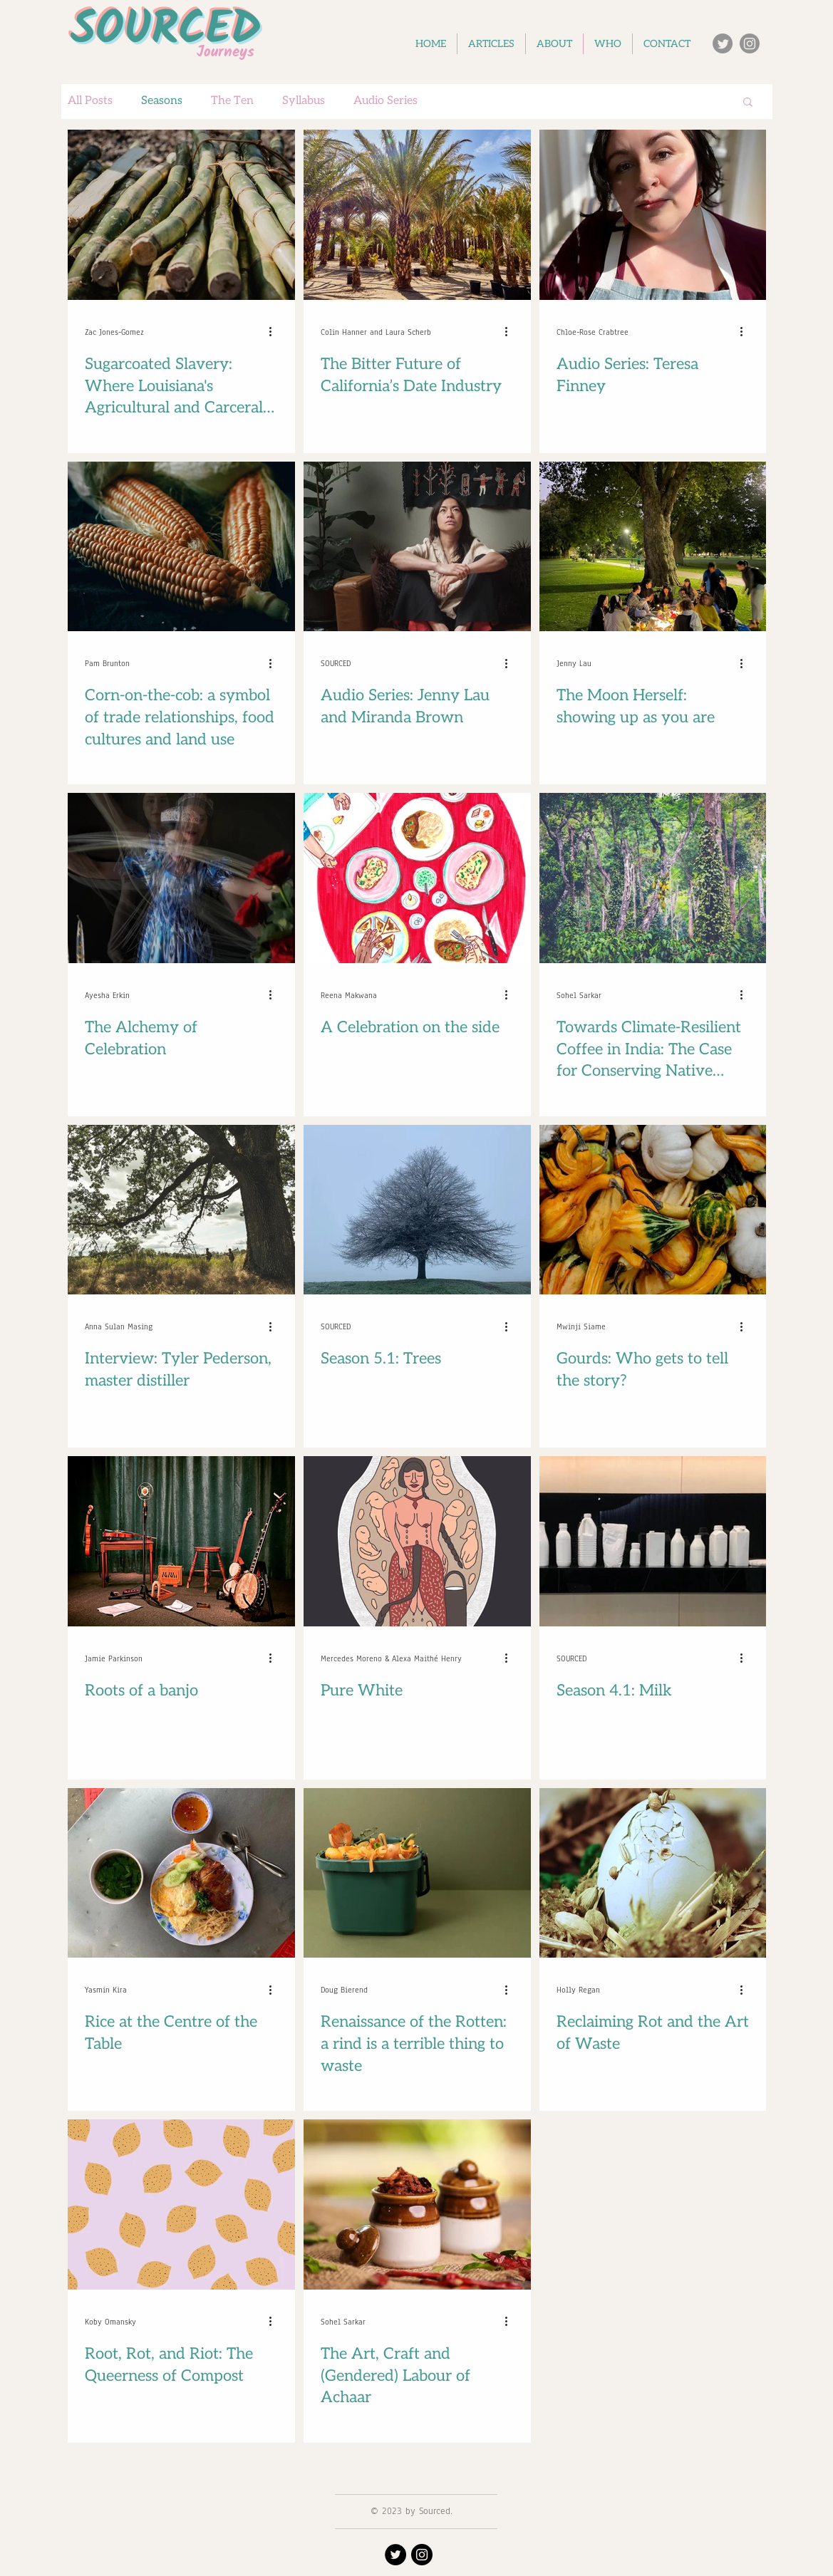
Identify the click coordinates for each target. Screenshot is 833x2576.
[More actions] (275, 332)
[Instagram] (750, 43)
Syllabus (303, 101)
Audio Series (385, 101)
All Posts (90, 101)
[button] (748, 102)
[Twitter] (723, 43)
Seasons (161, 101)
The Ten (232, 101)
